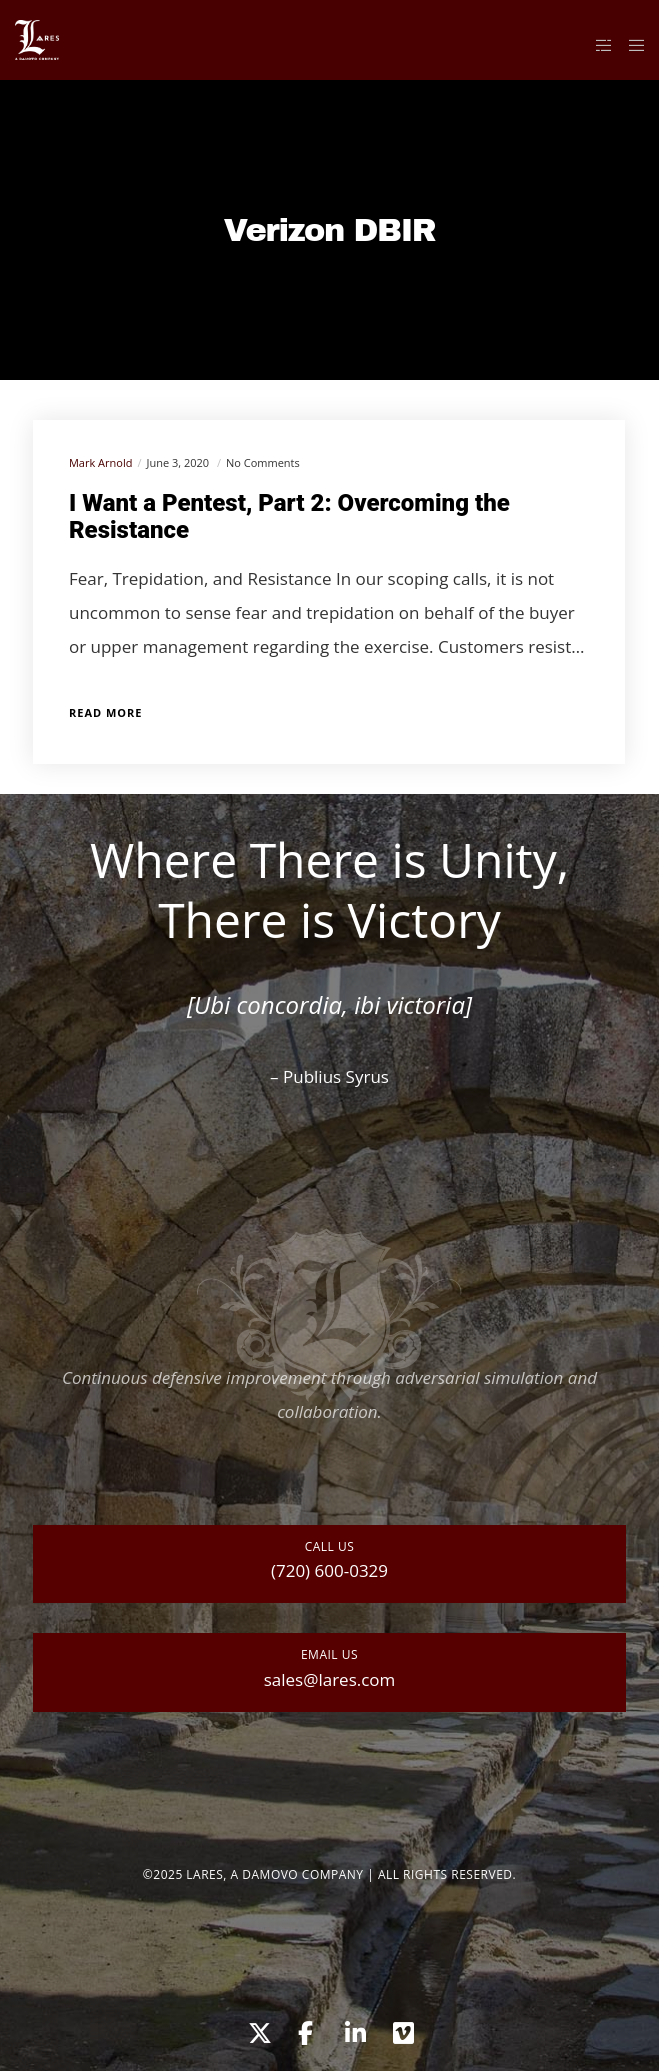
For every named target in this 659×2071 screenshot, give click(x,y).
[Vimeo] (402, 2030)
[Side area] (598, 45)
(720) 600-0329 (329, 1570)
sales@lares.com (330, 1679)
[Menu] (630, 45)
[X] (257, 2030)
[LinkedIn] (354, 2030)
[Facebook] (305, 2030)
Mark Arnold (100, 462)
